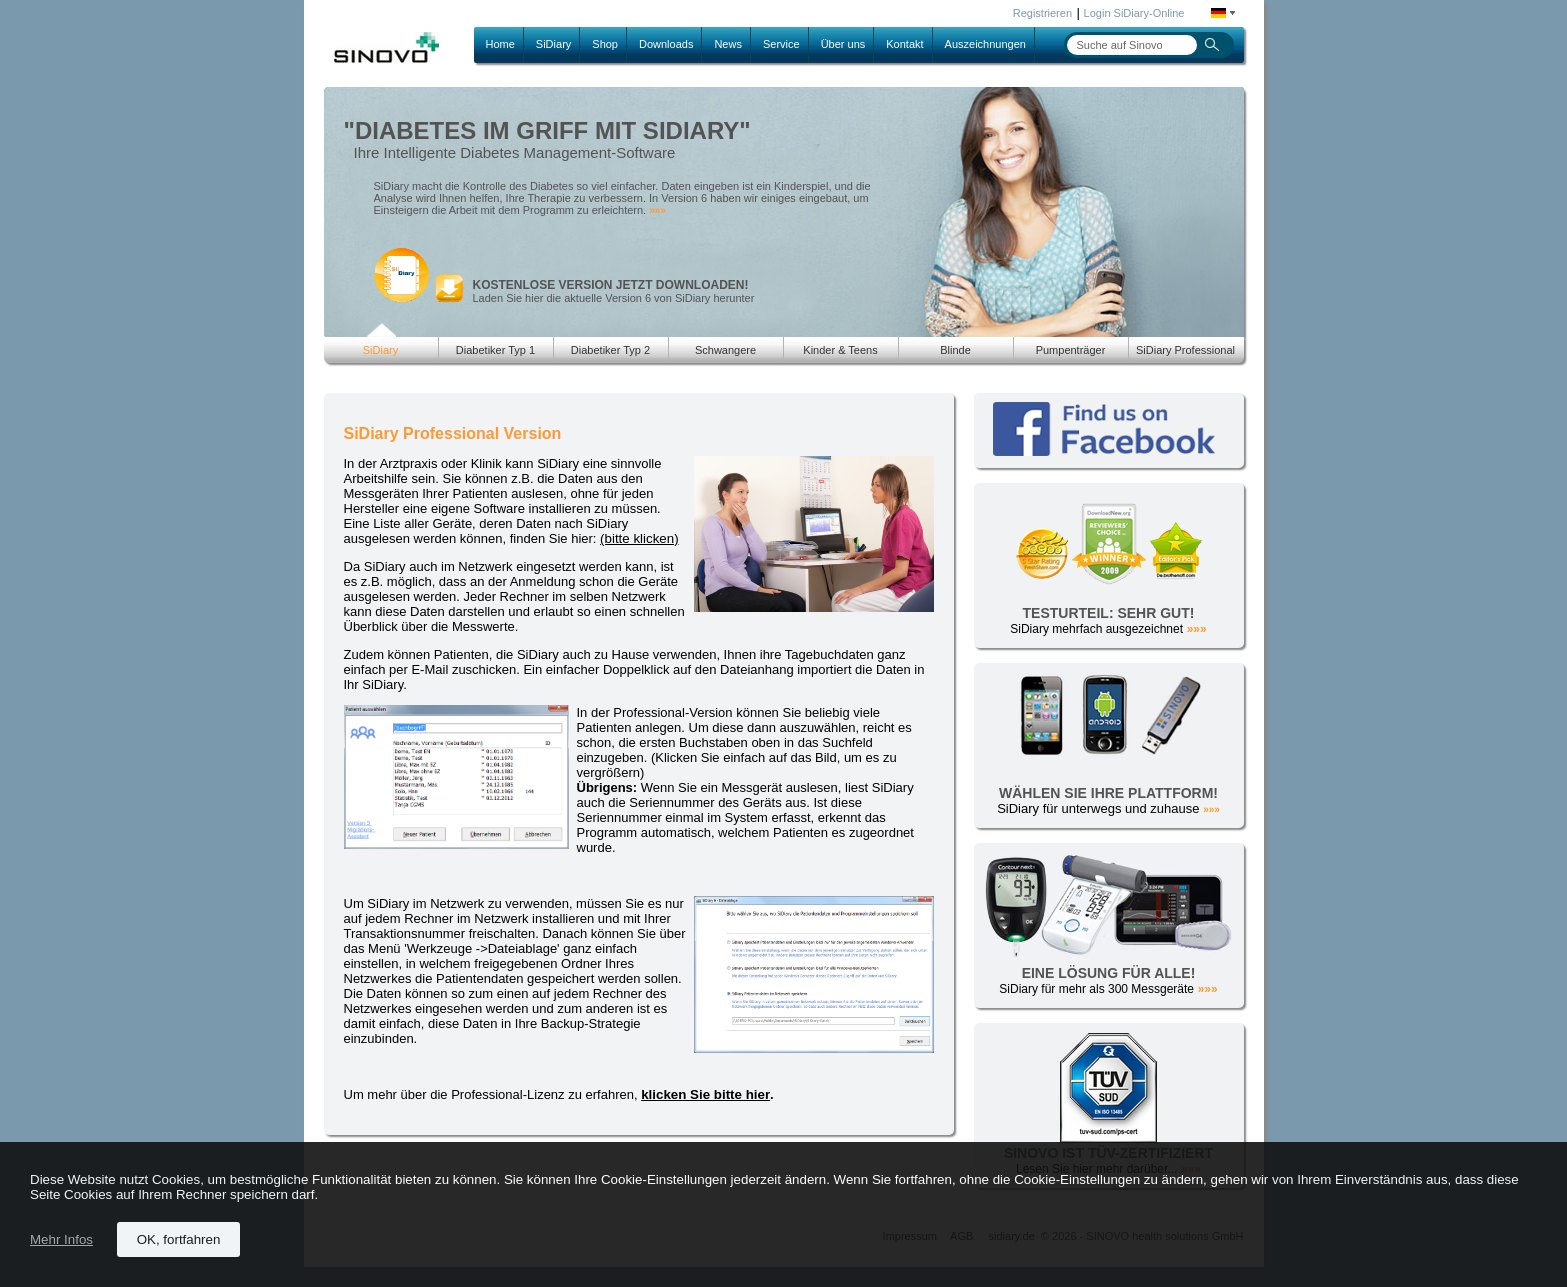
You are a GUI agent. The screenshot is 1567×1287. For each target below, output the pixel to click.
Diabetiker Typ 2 (610, 350)
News (728, 44)
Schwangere (725, 350)
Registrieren (1042, 13)
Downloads (666, 44)
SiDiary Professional (1185, 350)
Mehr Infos (61, 1239)
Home (500, 44)
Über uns (843, 44)
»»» (657, 210)
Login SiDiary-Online (1134, 13)
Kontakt (904, 44)
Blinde (955, 350)
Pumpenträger (1071, 350)
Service (781, 44)
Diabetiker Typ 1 (495, 350)
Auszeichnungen (985, 44)
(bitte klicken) (639, 538)
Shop (605, 44)
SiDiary (553, 44)
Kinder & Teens (840, 350)
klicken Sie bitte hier (705, 1094)
